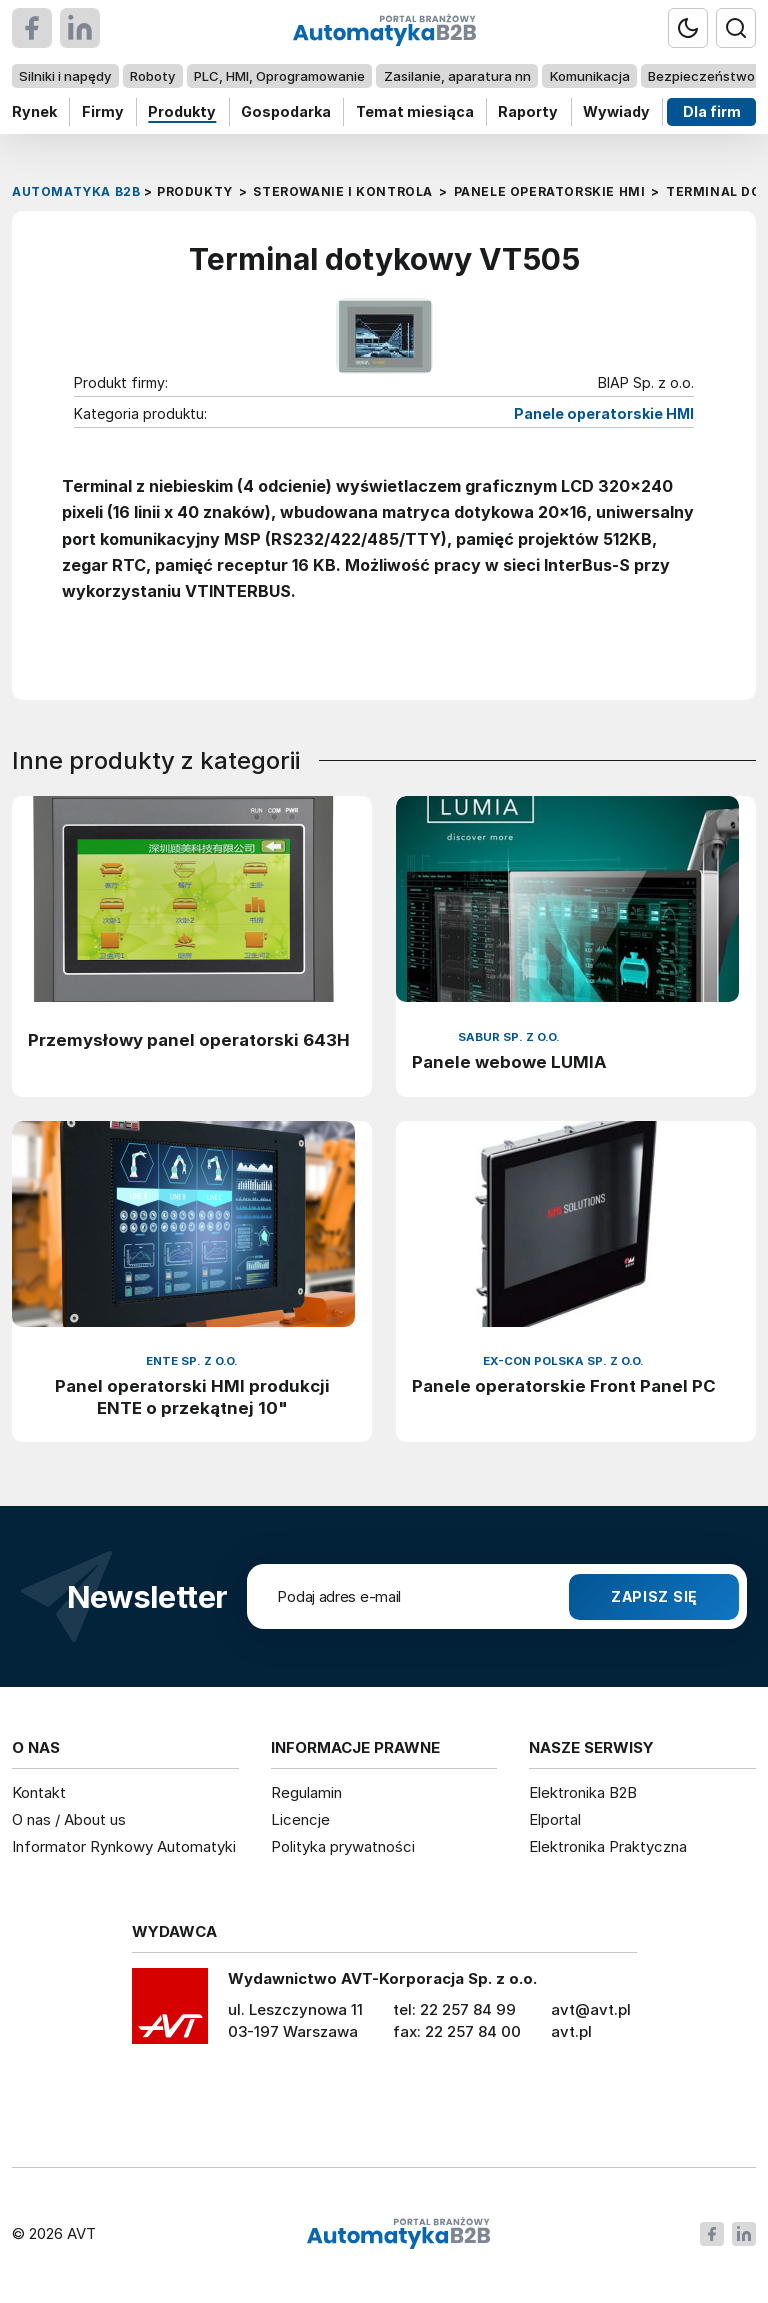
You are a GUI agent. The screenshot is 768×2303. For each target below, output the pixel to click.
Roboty (152, 76)
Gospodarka (286, 111)
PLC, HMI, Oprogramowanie (279, 76)
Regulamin (306, 1792)
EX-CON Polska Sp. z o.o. (563, 1361)
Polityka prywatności (343, 1846)
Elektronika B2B (583, 1792)
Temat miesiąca (415, 111)
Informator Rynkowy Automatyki (124, 1846)
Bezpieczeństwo (701, 76)
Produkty (182, 111)
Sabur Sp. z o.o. (509, 1037)
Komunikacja (590, 76)
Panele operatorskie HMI (604, 413)
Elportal (555, 1819)
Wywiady (616, 111)
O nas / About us (69, 1819)
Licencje (300, 1819)
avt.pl (571, 2031)
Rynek (34, 111)
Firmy (103, 111)
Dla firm (712, 111)
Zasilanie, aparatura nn (457, 76)
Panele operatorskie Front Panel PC (564, 1386)
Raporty (528, 111)
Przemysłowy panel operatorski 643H (189, 1040)
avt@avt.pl (591, 2009)
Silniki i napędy (65, 76)
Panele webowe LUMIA (509, 1062)
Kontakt (39, 1792)
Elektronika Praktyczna (608, 1846)
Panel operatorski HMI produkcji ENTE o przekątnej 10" (192, 1396)
